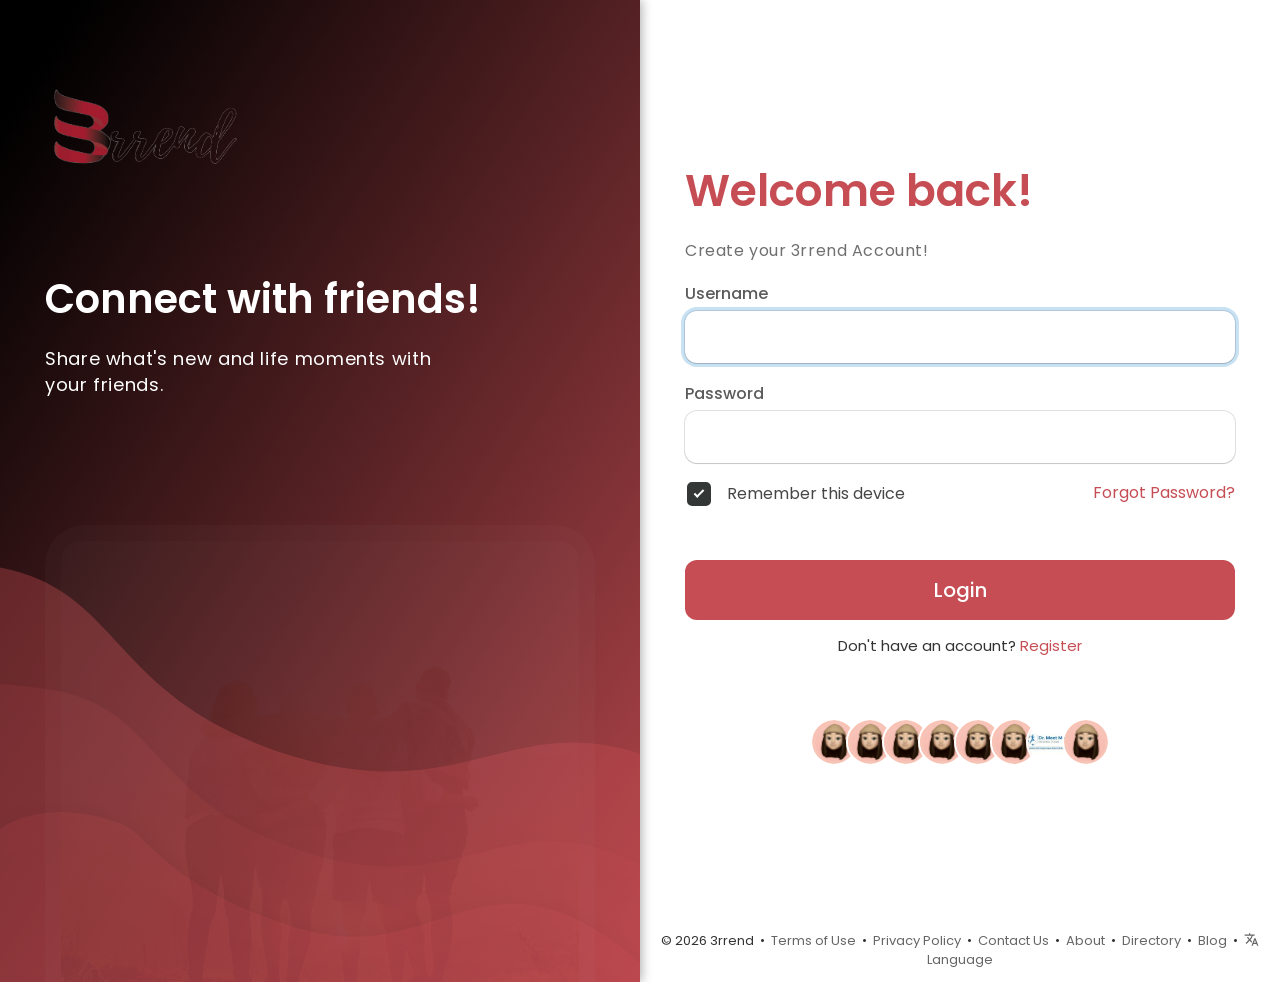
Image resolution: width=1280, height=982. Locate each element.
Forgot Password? (1164, 493)
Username (726, 294)
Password (724, 394)
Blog (1212, 940)
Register (1051, 645)
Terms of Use (813, 940)
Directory (1151, 940)
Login (960, 590)
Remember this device (816, 494)
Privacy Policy (917, 940)
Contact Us (1013, 940)
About (1085, 940)
